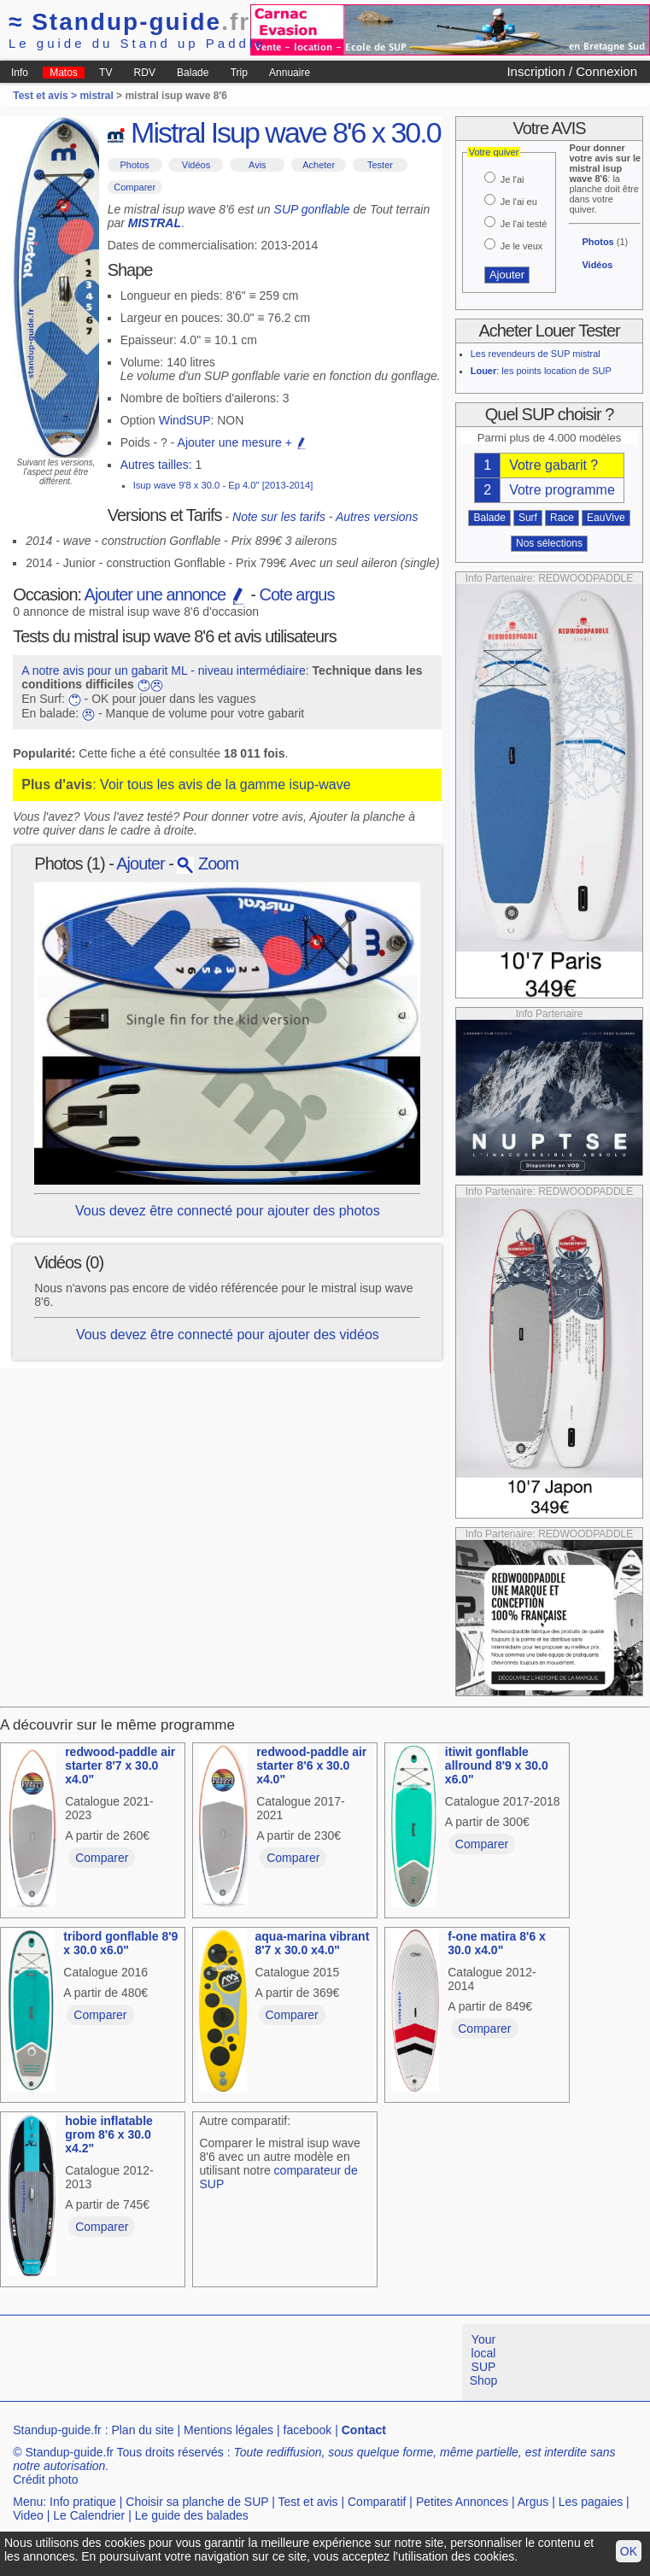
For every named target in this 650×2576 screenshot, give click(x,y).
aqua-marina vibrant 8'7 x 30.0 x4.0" (312, 1943)
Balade (192, 73)
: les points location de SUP (541, 371)
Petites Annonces (462, 2502)
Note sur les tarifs (278, 517)
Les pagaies (591, 2502)
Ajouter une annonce (166, 594)
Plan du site (142, 2430)
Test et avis (308, 2502)
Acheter (318, 165)
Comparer (134, 187)
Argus (533, 2502)
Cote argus (297, 594)
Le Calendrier (89, 2515)
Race (562, 518)
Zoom (207, 863)
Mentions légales (228, 2430)
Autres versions (377, 517)
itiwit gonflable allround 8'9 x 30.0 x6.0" (496, 1765)
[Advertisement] (311, 2362)
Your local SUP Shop (484, 2360)
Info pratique (83, 2502)
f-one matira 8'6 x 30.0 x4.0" (497, 1943)
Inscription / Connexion (572, 71)
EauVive (605, 518)
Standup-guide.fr (57, 2430)
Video (28, 2515)
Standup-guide (129, 22)
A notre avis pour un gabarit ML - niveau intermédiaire (163, 670)
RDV (144, 73)
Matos (64, 73)
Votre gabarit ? (553, 465)
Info (19, 73)
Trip (239, 73)
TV (105, 73)
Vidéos (196, 165)
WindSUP (185, 420)
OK (628, 2551)
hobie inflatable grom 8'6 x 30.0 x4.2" (109, 2134)
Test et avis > (46, 96)
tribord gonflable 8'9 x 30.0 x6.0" (120, 1943)
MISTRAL (154, 223)
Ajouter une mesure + (242, 442)
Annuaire (289, 73)
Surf (527, 518)
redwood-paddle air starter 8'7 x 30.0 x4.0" (120, 1765)
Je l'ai (512, 179)
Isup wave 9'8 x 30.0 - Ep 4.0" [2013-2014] (223, 485)
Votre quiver (494, 152)
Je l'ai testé (524, 224)
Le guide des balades (192, 2515)
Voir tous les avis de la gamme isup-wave (225, 784)
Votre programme (562, 490)
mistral (96, 96)
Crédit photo (45, 2479)
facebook (308, 2430)
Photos (134, 165)
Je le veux (522, 246)
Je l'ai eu (519, 201)
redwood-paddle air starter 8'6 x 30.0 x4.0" (311, 1765)
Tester (380, 165)
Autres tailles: (156, 464)
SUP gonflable (312, 209)
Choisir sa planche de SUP (197, 2502)
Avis (257, 165)
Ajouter (140, 863)
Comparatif (377, 2502)
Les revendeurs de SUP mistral (535, 353)
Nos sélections (549, 543)
